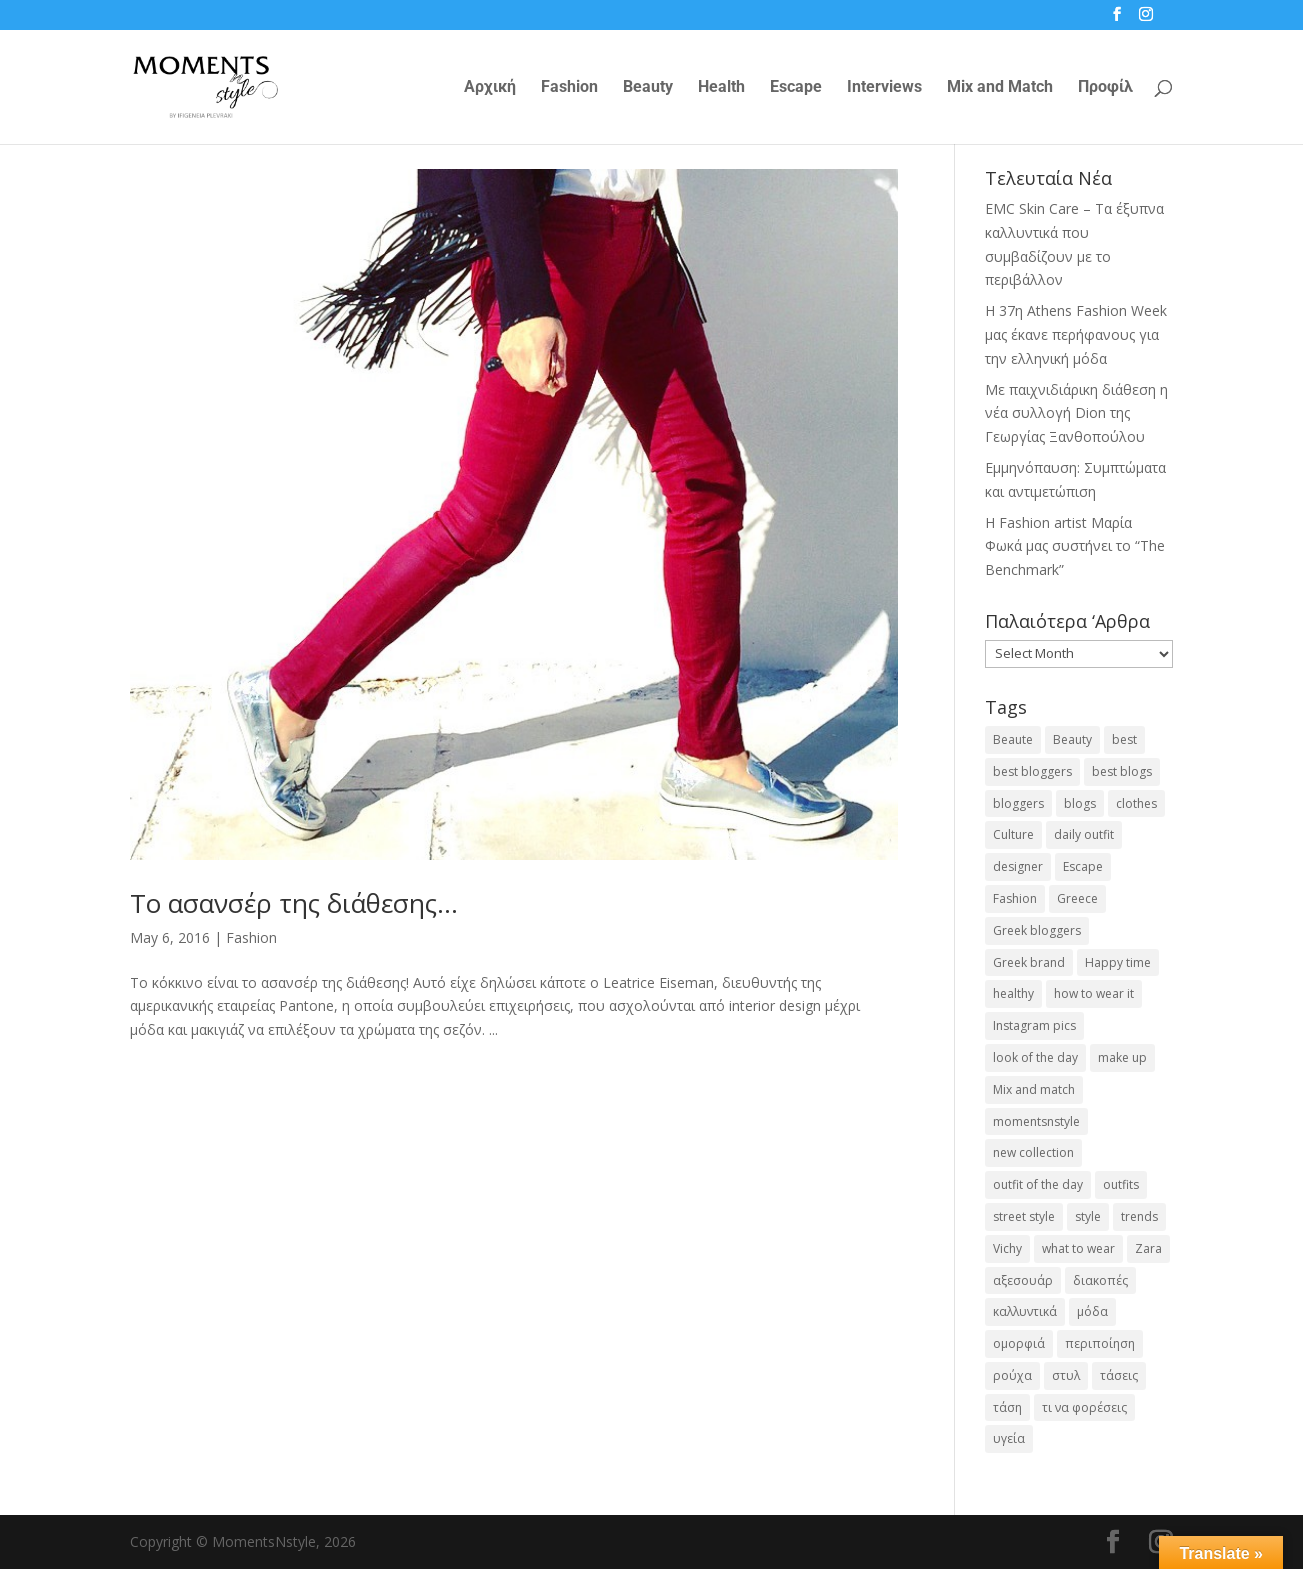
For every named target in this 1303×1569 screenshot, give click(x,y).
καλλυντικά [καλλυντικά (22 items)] (1025, 1311)
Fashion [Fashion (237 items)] (1015, 898)
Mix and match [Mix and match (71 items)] (1034, 1089)
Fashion (569, 88)
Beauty (648, 88)
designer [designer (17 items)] (1018, 866)
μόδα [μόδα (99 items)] (1092, 1311)
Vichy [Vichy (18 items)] (1007, 1248)
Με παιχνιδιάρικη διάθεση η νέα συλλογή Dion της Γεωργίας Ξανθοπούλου (1076, 413)
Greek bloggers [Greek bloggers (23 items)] (1037, 930)
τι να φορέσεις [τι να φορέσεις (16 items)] (1084, 1407)
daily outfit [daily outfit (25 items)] (1084, 834)
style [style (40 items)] (1088, 1216)
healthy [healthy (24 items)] (1013, 993)
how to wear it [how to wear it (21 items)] (1094, 993)
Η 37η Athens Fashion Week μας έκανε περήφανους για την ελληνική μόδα (1076, 334)
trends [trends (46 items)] (1139, 1216)
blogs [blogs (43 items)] (1080, 803)
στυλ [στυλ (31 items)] (1066, 1375)
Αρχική (490, 88)
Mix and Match (1000, 88)
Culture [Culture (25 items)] (1013, 834)
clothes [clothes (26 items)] (1136, 803)
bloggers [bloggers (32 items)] (1018, 803)
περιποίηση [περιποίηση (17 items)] (1100, 1343)
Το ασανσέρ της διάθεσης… (294, 903)
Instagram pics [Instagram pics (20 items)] (1034, 1025)
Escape (796, 88)
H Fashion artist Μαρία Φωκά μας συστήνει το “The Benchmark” (1075, 546)
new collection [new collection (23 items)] (1033, 1152)
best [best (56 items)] (1124, 739)
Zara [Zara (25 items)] (1148, 1248)
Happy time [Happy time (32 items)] (1118, 962)
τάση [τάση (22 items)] (1007, 1407)
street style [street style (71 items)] (1024, 1216)
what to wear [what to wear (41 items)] (1078, 1248)
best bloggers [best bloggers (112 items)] (1032, 771)
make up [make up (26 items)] (1122, 1057)
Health (721, 88)
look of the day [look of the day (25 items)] (1035, 1057)
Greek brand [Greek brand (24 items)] (1029, 962)
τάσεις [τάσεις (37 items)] (1119, 1375)
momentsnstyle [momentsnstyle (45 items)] (1036, 1121)
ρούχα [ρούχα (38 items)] (1012, 1375)
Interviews (884, 88)
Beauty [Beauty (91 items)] (1072, 739)
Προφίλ (1105, 88)
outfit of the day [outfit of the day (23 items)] (1038, 1184)
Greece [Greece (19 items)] (1077, 898)
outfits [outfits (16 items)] (1121, 1184)
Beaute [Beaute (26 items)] (1013, 739)
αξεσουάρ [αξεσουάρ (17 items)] (1023, 1280)
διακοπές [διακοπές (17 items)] (1100, 1280)
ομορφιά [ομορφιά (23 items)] (1019, 1343)
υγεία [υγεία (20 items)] (1009, 1438)
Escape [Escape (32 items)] (1083, 866)
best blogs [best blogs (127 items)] (1122, 771)
